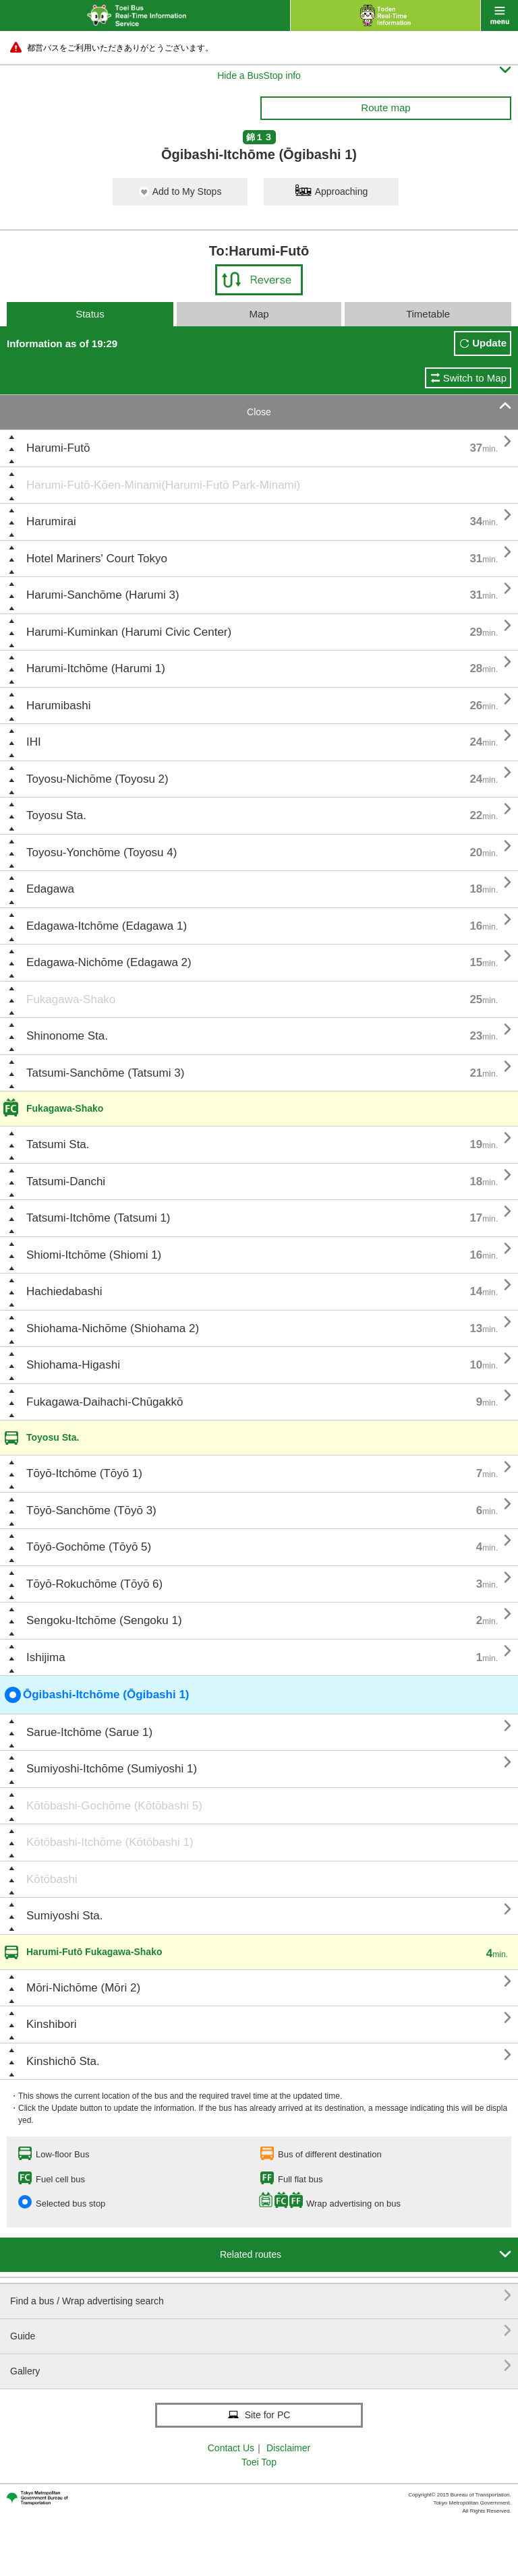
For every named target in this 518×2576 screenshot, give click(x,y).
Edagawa (50, 888)
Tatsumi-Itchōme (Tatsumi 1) (98, 1217)
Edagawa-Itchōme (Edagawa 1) (106, 926)
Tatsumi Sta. (58, 1144)
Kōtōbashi (52, 1879)
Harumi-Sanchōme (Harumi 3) (102, 595)
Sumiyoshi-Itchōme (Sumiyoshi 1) (111, 1768)
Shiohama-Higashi (73, 1364)
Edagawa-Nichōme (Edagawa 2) (109, 962)
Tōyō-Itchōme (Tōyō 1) (84, 1473)
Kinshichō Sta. (63, 2061)
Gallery (260, 2366)
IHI (33, 742)
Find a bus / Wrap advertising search (260, 2296)
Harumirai (51, 521)
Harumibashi (58, 705)
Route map (385, 107)
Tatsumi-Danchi (65, 1181)
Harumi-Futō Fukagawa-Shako (94, 1951)
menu (499, 15)
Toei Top (259, 2462)
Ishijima (45, 1657)
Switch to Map (475, 378)
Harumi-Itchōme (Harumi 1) (95, 668)
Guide (260, 2331)
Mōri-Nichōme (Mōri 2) (83, 1987)
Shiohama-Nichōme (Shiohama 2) (112, 1328)
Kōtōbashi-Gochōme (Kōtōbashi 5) (114, 1805)
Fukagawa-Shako (70, 999)
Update (489, 343)
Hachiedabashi (64, 1291)
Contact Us (231, 2448)
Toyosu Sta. (56, 815)
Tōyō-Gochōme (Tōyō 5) (88, 1546)
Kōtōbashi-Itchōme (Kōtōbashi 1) (110, 1842)
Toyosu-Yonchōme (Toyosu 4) (101, 852)
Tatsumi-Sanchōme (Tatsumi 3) (105, 1073)
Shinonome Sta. (67, 1035)
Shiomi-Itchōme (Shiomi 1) (93, 1255)
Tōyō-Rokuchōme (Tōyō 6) (94, 1584)
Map (258, 314)
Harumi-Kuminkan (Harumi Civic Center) (128, 632)
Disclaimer (288, 2448)
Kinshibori (51, 2024)
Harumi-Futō (58, 448)
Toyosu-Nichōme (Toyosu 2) (97, 779)
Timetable (428, 314)
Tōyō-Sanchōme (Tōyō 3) (91, 1510)
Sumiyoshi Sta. (64, 1915)
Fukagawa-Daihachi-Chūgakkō (104, 1402)
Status (90, 314)
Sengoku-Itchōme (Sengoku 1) (104, 1620)
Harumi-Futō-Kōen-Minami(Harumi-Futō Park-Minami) (163, 485)
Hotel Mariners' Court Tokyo (96, 558)
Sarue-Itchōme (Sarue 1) (89, 1732)
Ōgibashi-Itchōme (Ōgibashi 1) (97, 1695)
